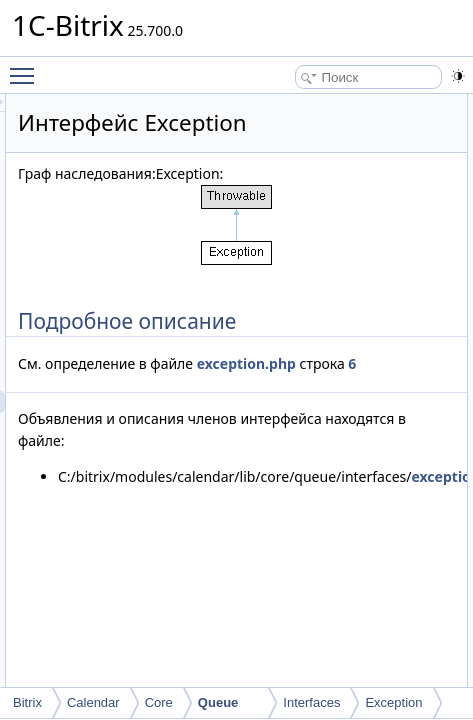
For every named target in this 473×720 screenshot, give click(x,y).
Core (159, 702)
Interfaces (311, 702)
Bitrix (27, 702)
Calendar (93, 702)
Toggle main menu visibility (27, 67)
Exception (393, 702)
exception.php (278, 385)
